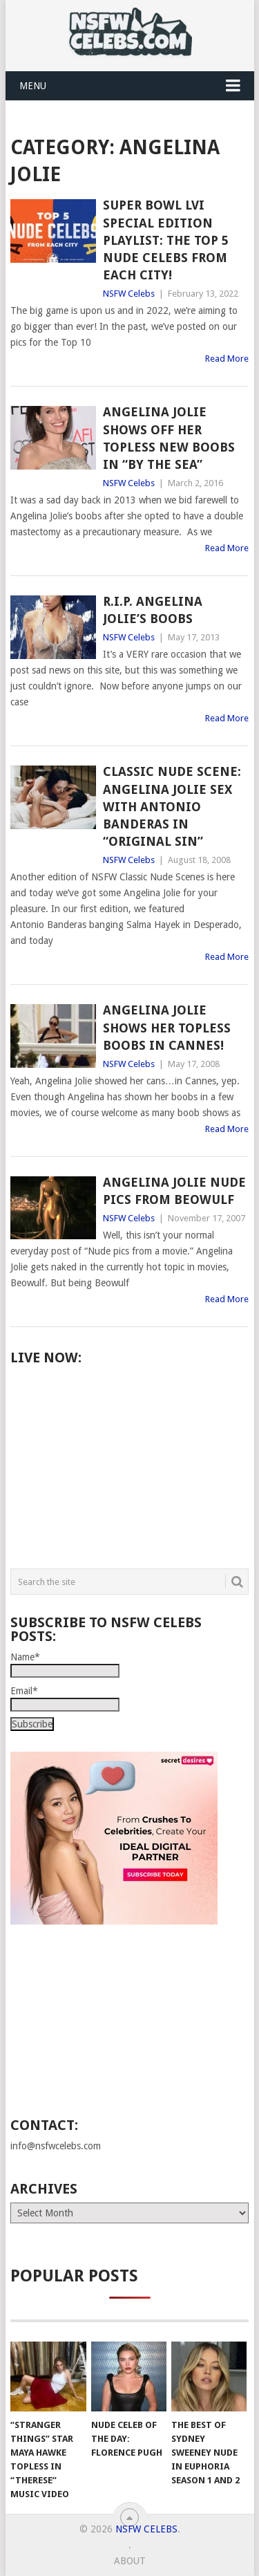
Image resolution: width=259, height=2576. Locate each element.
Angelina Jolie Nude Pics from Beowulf (174, 1191)
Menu (32, 85)
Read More (227, 358)
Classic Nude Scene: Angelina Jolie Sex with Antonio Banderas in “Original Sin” (172, 806)
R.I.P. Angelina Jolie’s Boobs (152, 610)
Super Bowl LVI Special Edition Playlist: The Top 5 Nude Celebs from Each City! (166, 240)
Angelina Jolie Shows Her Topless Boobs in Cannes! (167, 1027)
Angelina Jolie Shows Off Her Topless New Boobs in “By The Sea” (169, 438)
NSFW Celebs (129, 293)
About (130, 2560)
